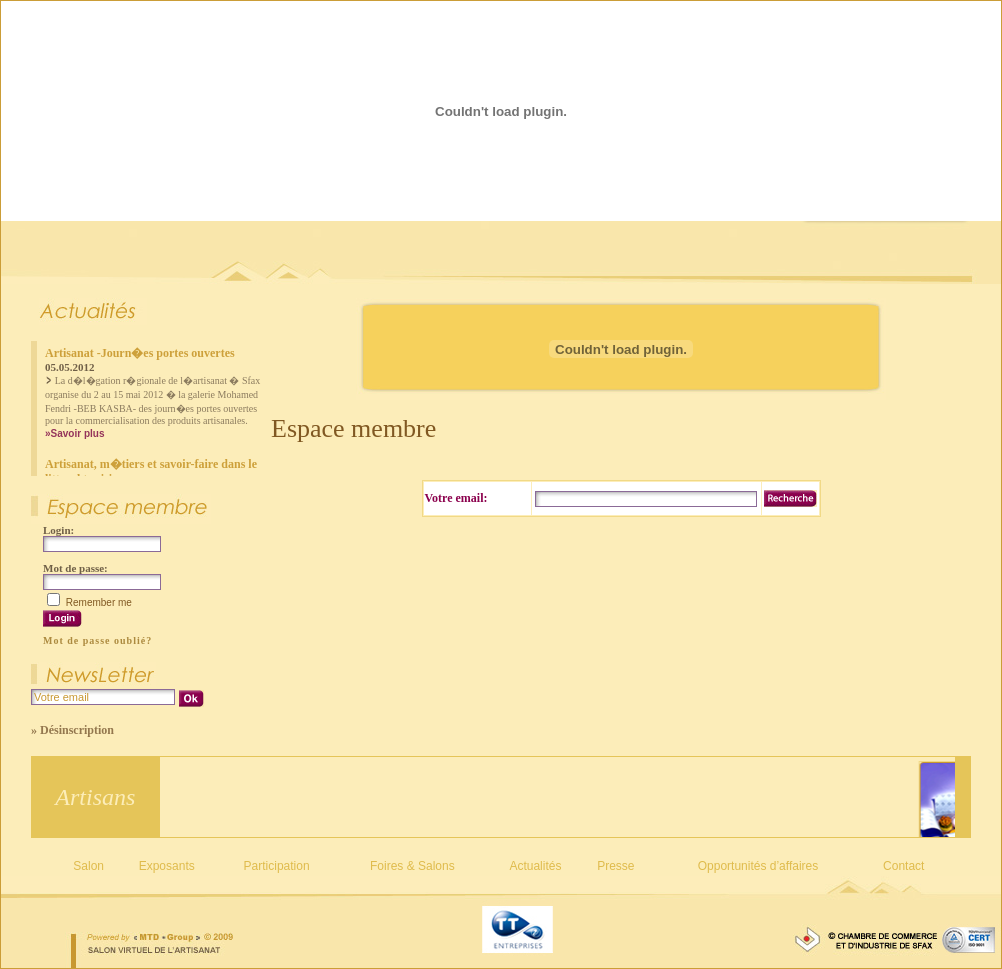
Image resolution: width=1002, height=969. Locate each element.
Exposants (167, 866)
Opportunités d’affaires (758, 866)
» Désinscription (72, 730)
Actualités (535, 866)
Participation (277, 866)
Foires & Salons (412, 866)
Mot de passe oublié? (97, 640)
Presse (615, 866)
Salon (88, 866)
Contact (903, 866)
